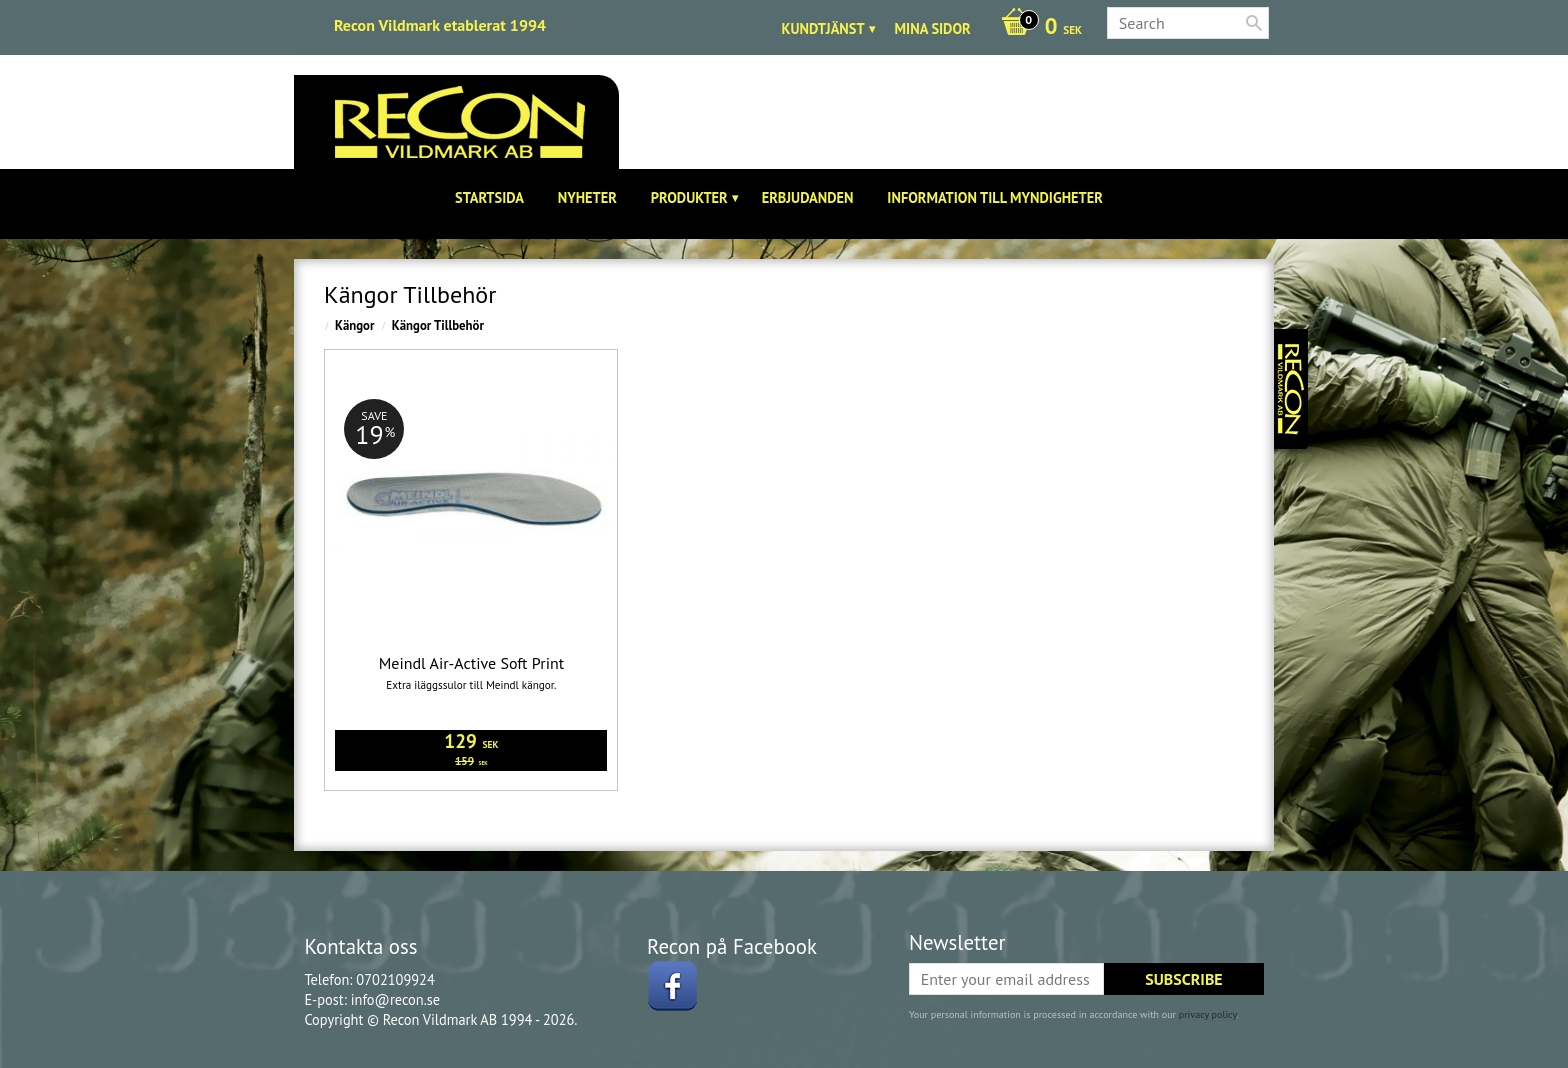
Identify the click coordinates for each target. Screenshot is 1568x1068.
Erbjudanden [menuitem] (808, 197)
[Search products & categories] (1188, 23)
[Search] (1254, 23)
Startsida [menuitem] (489, 197)
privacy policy (1208, 1014)
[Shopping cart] (1036, 28)
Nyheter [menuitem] (587, 197)
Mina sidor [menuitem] (933, 28)
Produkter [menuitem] (689, 197)
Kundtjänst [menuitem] (823, 28)
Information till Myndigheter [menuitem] (995, 197)
